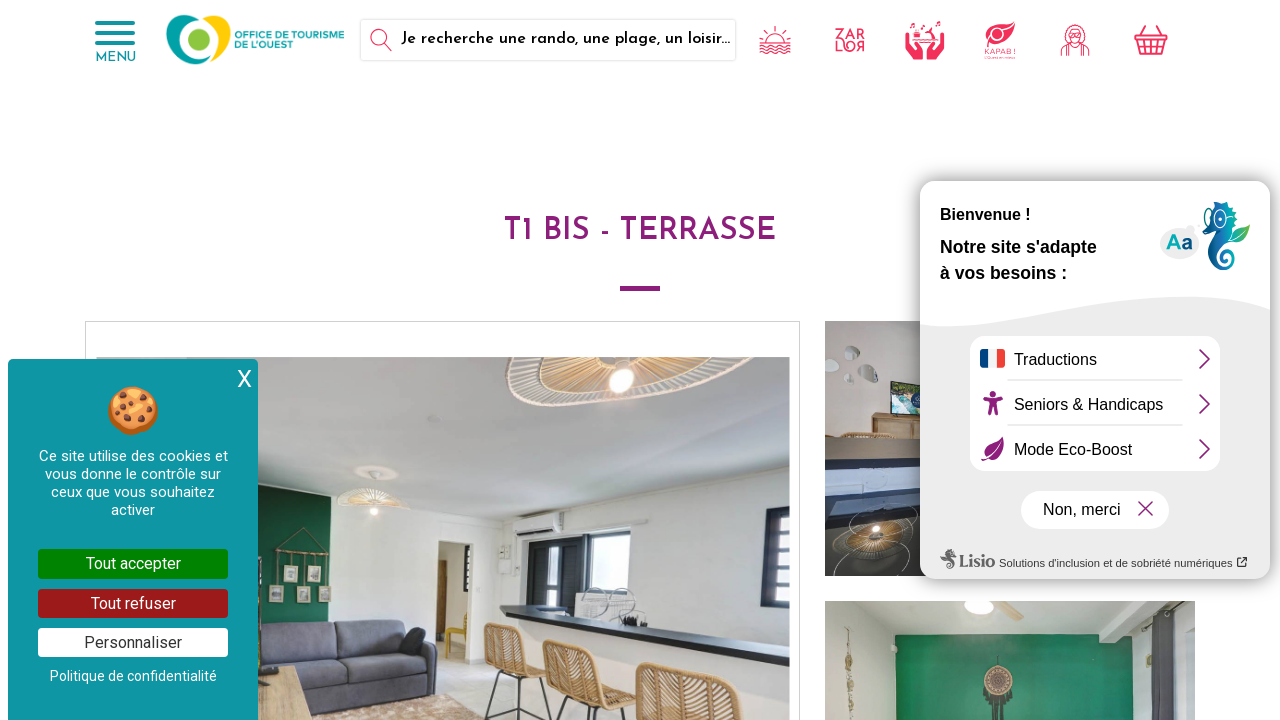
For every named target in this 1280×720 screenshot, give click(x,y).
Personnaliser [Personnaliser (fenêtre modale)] (133, 642)
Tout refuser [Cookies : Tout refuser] (133, 603)
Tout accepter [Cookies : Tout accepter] (133, 563)
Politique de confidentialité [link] (133, 676)
